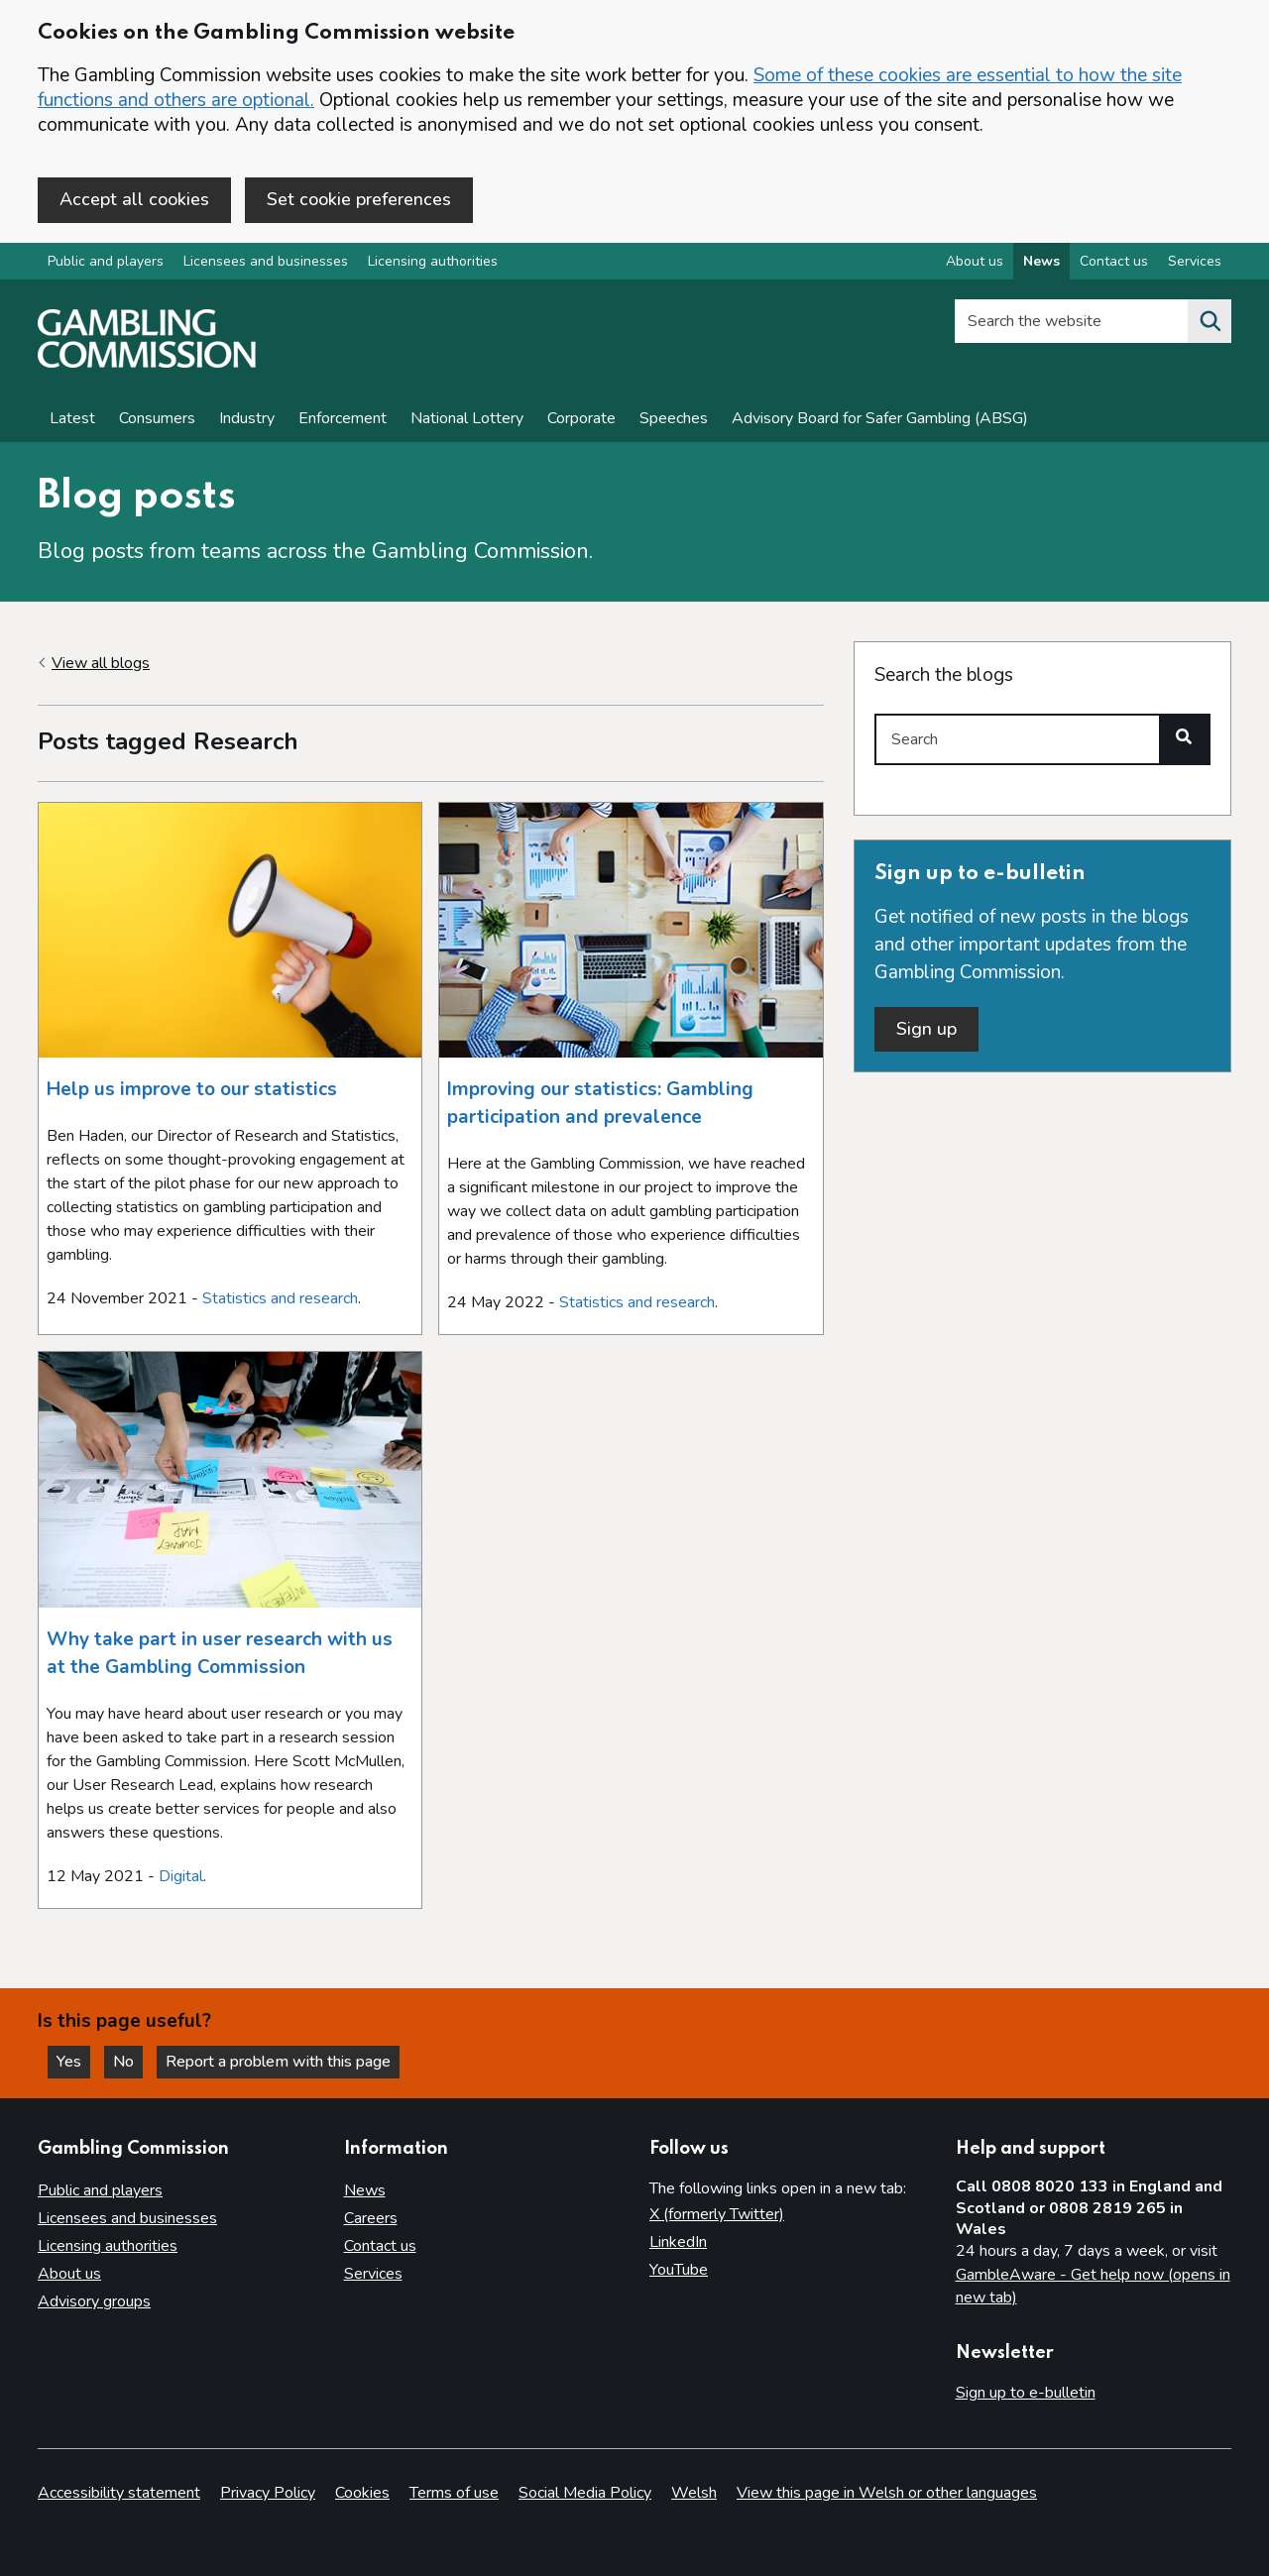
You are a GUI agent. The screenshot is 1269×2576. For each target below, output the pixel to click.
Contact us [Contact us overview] (1114, 261)
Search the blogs (943, 675)
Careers (371, 2218)
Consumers (157, 418)
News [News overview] (1041, 261)
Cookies (362, 2493)
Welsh (694, 2493)
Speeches (673, 418)
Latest (72, 418)
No (128, 2061)
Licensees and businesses (265, 261)
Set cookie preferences (359, 199)
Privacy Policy (267, 2493)
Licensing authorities (433, 261)
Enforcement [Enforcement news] (342, 418)
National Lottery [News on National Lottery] (466, 418)
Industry (247, 418)
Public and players (106, 261)
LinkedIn (678, 2242)
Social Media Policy (585, 2493)
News (365, 2190)
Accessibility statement (119, 2493)
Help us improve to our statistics (192, 1089)
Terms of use (454, 2493)
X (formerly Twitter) (716, 2214)
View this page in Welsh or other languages (887, 2493)
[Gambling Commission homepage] (147, 363)
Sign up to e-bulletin (1026, 2393)
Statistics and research (280, 1298)
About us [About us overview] (974, 261)
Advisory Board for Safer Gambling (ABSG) (880, 418)
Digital (181, 1876)
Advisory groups (94, 2301)
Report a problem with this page (278, 2061)
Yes (73, 2061)
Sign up (926, 1029)
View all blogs (101, 663)
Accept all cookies (134, 199)
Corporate (581, 418)
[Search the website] (1209, 321)
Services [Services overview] (1194, 261)
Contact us (380, 2246)
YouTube (678, 2270)
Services (373, 2274)
